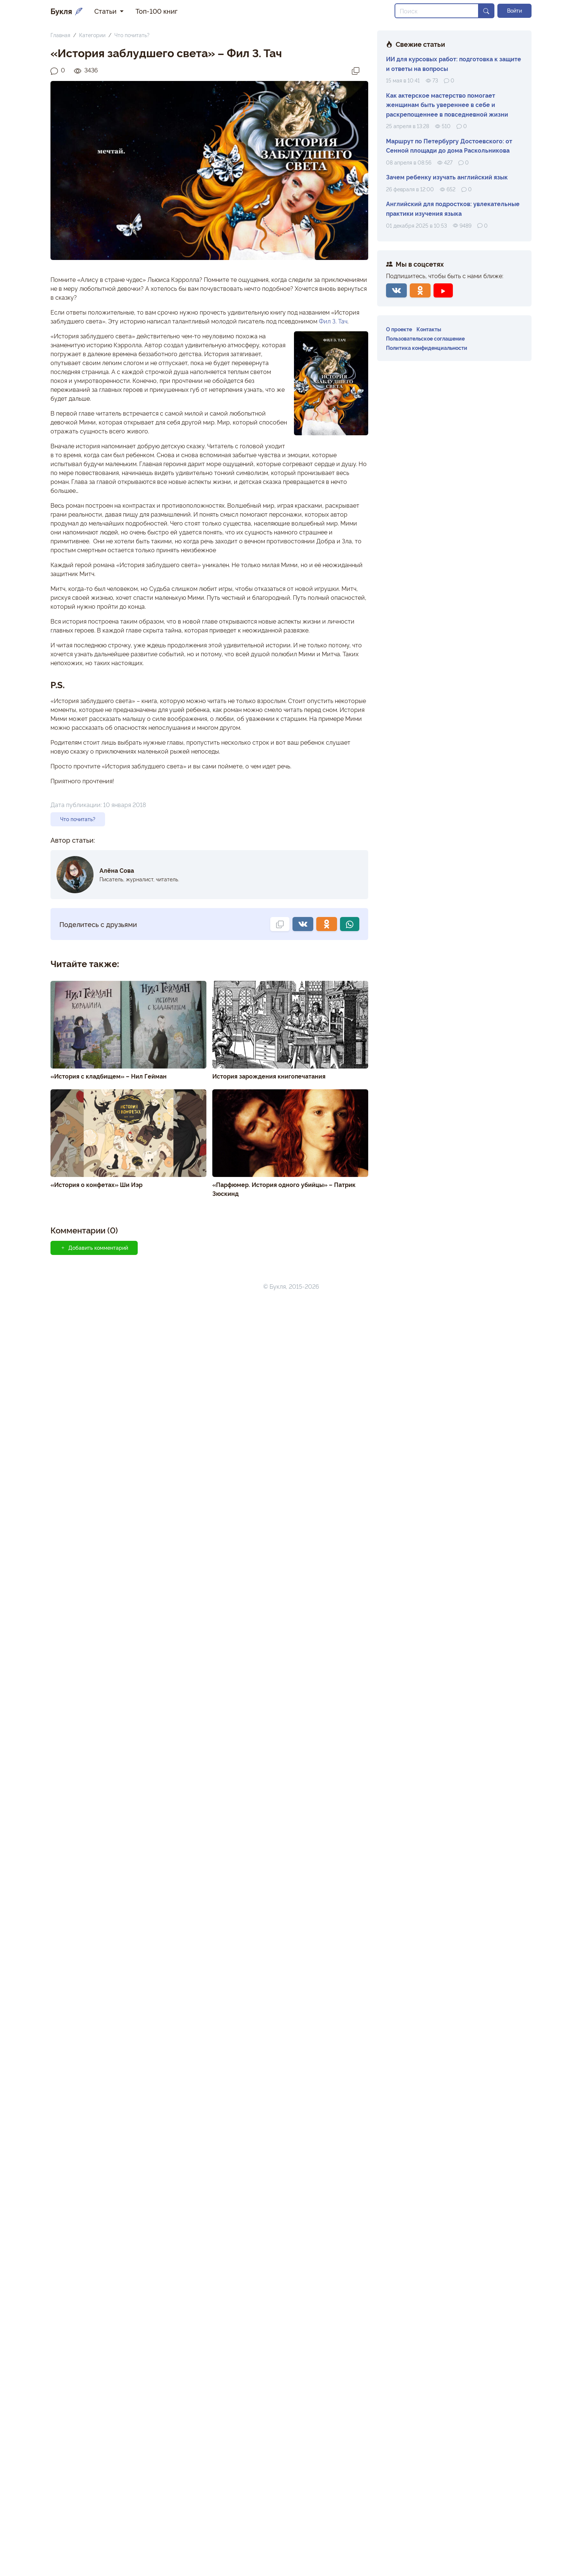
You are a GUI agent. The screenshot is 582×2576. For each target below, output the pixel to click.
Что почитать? (132, 34)
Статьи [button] (106, 10)
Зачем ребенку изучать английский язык (447, 177)
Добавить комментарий (94, 1247)
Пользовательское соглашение (425, 338)
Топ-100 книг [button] (156, 10)
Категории (92, 34)
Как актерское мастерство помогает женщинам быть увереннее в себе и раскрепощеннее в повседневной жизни (447, 104)
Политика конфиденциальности (426, 347)
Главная (60, 34)
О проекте (399, 328)
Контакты (428, 328)
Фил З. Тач (333, 321)
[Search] (437, 10)
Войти (514, 10)
